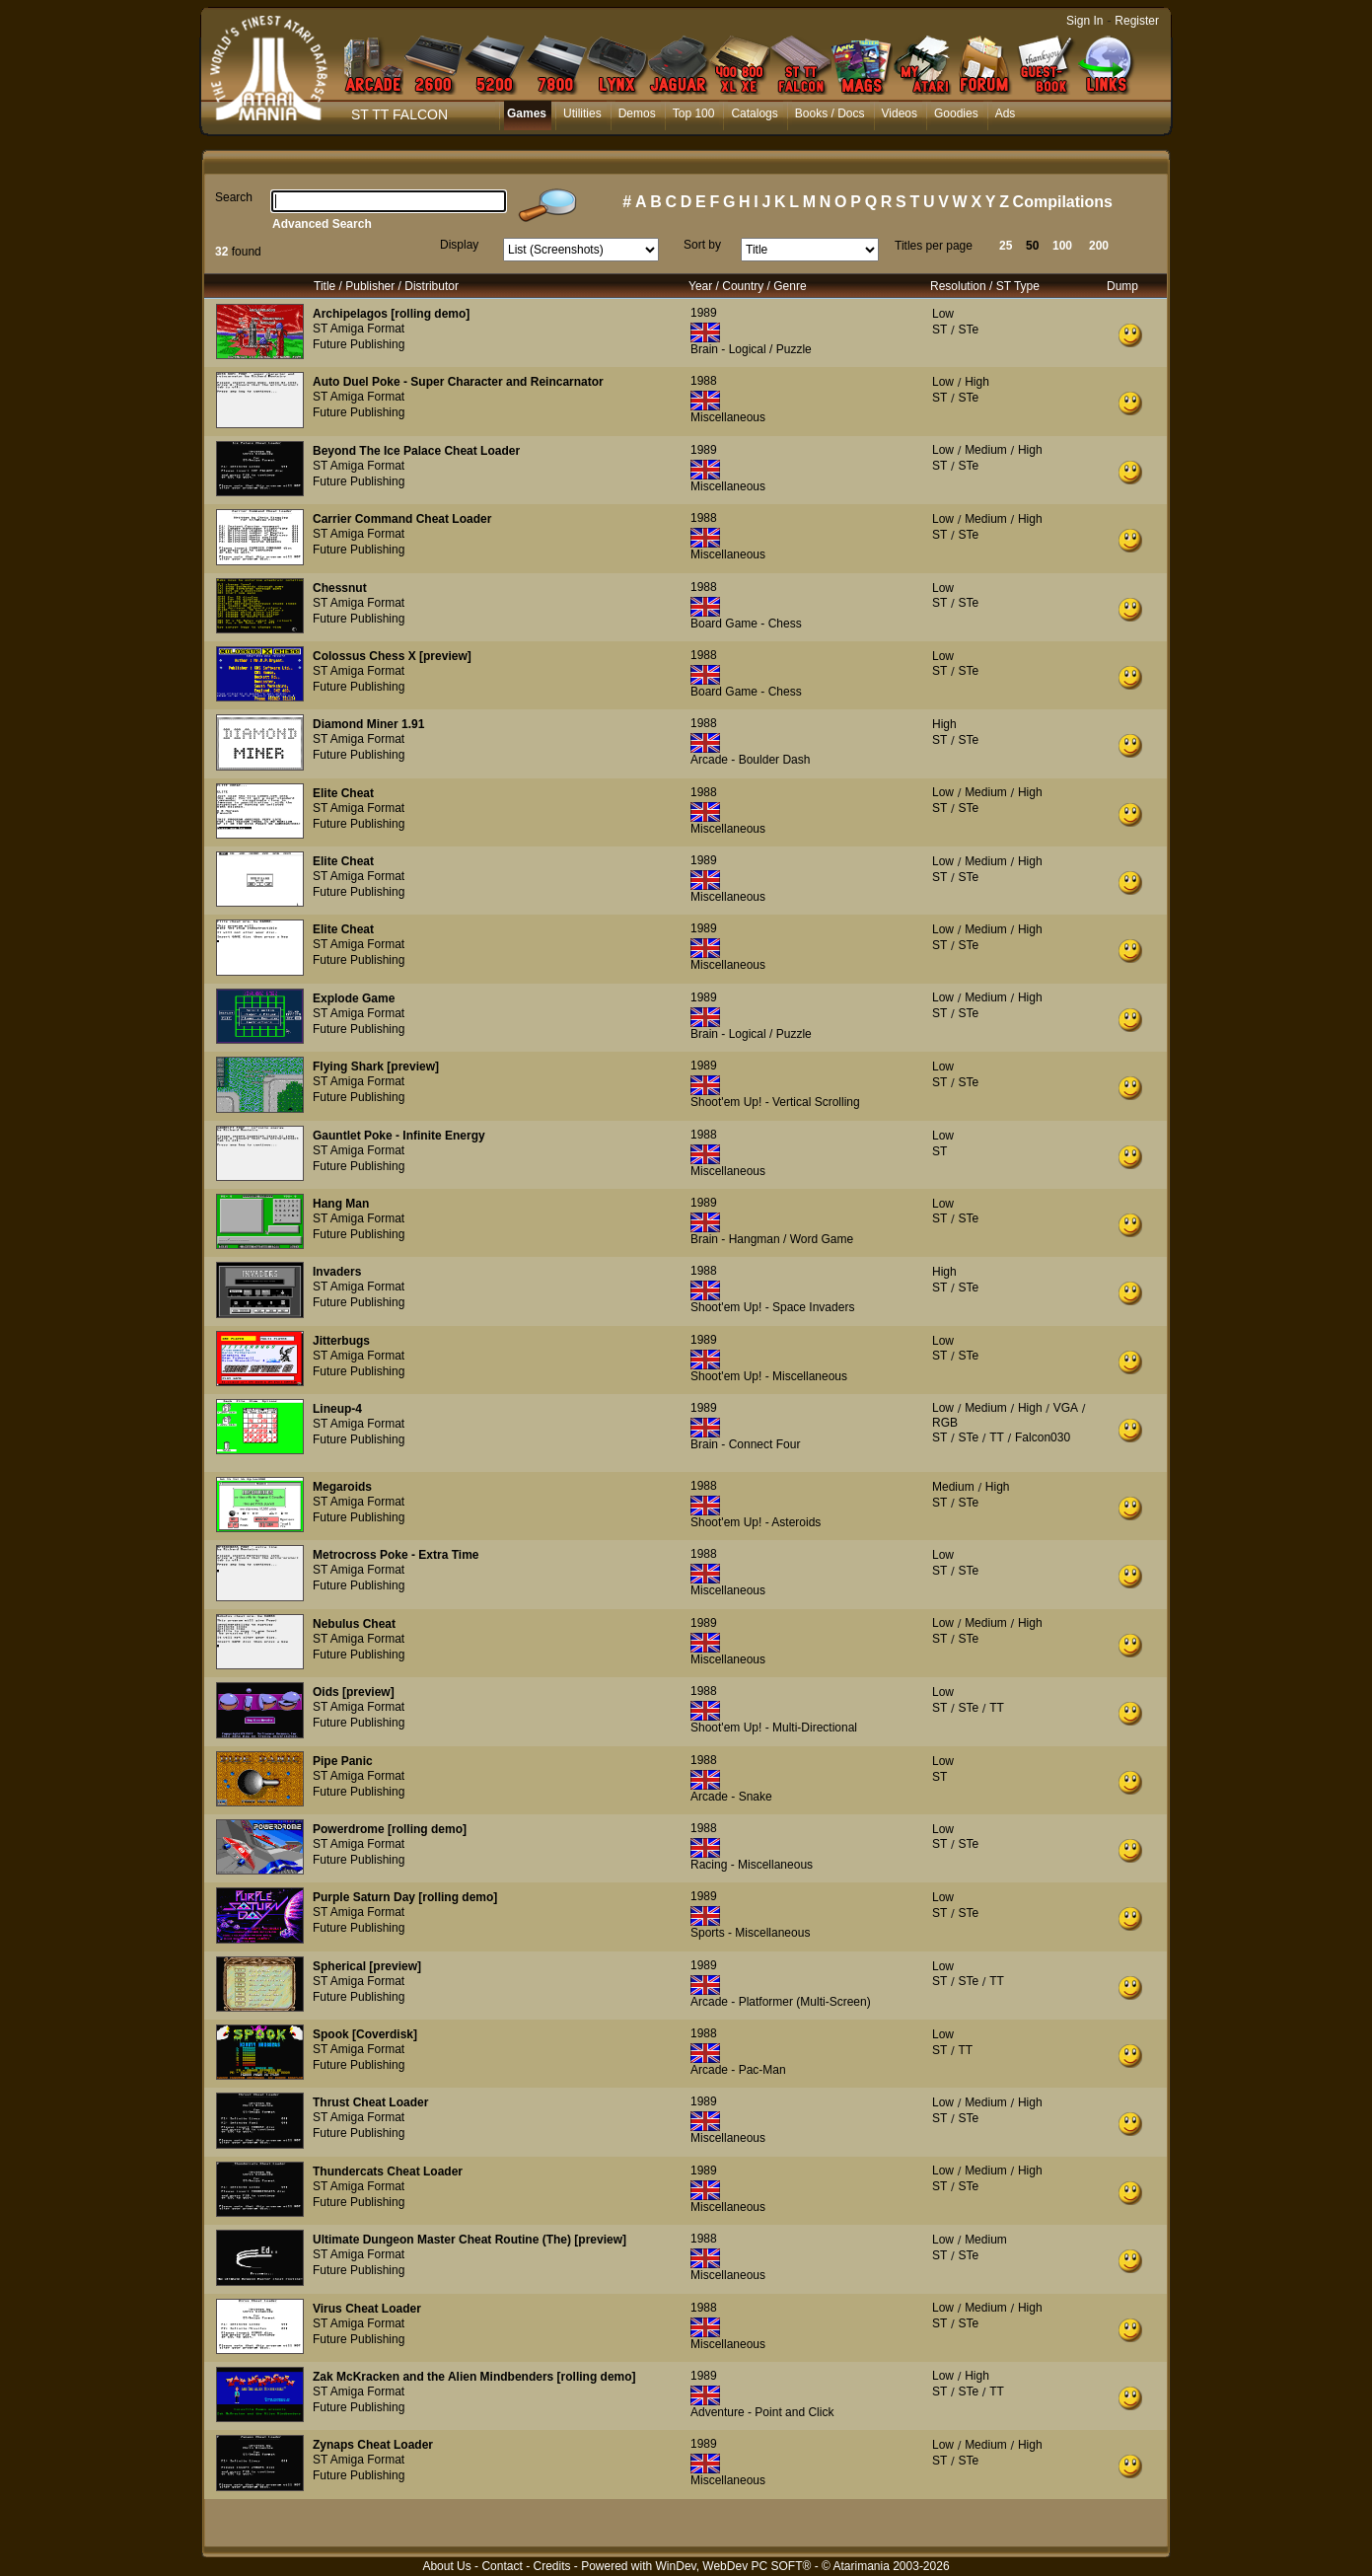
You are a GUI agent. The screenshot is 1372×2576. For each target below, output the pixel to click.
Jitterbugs (341, 1341)
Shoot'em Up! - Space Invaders (772, 1307)
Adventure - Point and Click (761, 2412)
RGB (945, 1423)
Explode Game (354, 998)
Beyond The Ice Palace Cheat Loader (416, 451)
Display (459, 245)
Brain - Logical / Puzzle (751, 349)
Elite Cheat (343, 793)
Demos (637, 113)
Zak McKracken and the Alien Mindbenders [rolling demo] (474, 2377)
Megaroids (342, 1487)
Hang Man (341, 1204)
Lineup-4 (337, 1409)
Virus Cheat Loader (367, 2309)
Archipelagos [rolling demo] (391, 314)
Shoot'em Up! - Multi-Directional (773, 1727)
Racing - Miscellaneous (751, 1865)
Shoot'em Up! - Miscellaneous (768, 1376)
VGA (1065, 1408)
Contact (501, 2566)
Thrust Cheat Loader (370, 2102)
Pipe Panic (343, 1761)
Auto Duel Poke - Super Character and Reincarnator (458, 382)
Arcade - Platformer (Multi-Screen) (780, 2002)
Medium (986, 450)
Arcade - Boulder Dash (750, 760)
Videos (899, 113)
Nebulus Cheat (354, 1624)
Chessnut (340, 588)
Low (943, 314)
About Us (446, 2566)
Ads (1005, 113)
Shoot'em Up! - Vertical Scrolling (775, 1102)
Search (234, 197)
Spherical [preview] (367, 1966)
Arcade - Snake (731, 1796)
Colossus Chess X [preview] (392, 656)
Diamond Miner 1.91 (368, 724)
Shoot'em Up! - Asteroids (755, 1522)
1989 (703, 313)
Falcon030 (1042, 1437)
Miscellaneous (727, 417)
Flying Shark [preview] (376, 1066)
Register (1137, 21)
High (977, 382)
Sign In (1084, 21)
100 (1062, 246)
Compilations (1063, 201)
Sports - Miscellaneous (750, 1933)
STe (968, 329)
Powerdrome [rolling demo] (390, 1829)
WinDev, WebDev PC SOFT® (734, 2566)
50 (1032, 246)
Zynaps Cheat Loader (373, 2445)
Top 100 (694, 113)
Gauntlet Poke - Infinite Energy (399, 1135)
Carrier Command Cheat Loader (402, 519)
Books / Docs (830, 113)
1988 (703, 381)
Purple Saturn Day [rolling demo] (405, 1897)
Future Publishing (358, 344)
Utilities (582, 113)
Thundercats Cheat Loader (388, 2171)
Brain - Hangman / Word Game (771, 1239)
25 (1005, 246)
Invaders (337, 1272)
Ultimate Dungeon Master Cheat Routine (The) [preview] (469, 2239)
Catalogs (754, 113)
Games (526, 113)
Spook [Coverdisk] (365, 2034)
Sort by (702, 245)
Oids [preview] (354, 1692)
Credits (551, 2566)
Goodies (956, 113)
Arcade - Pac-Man (738, 2070)
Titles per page (934, 246)
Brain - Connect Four (745, 1444)
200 (1099, 246)
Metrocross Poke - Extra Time (396, 1555)
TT (996, 1437)
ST (939, 329)
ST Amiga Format (358, 328)
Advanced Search (322, 224)
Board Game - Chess (746, 623)
